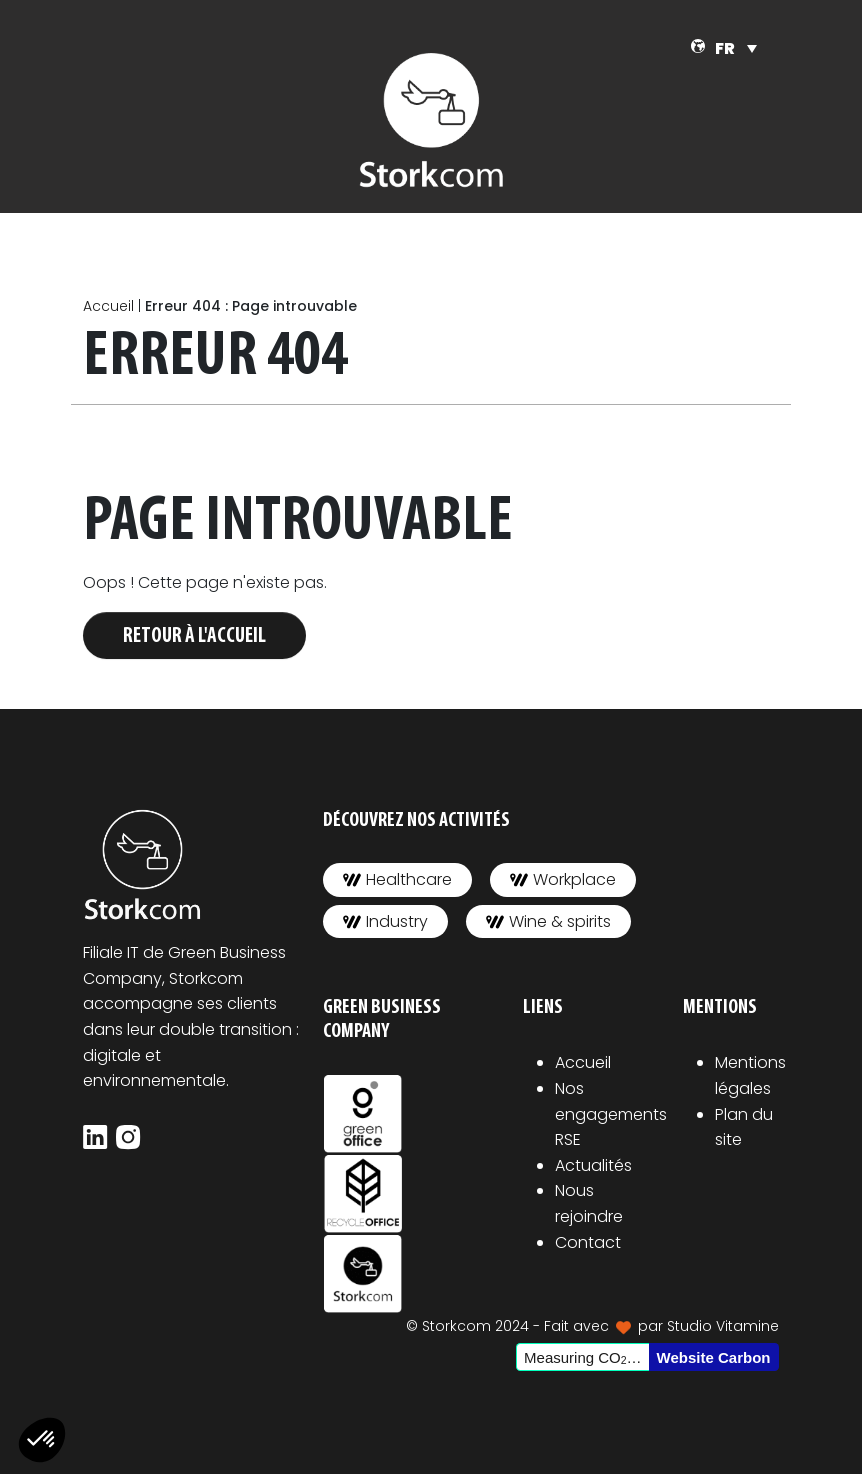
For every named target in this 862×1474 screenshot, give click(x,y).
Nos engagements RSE (611, 1114)
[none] (736, 48)
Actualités (593, 1165)
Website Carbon (714, 1357)
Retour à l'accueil (194, 636)
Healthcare (397, 879)
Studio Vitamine (723, 1326)
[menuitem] (736, 48)
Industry (385, 921)
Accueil (108, 306)
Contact (588, 1242)
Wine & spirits (548, 921)
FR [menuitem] (725, 48)
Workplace (563, 879)
